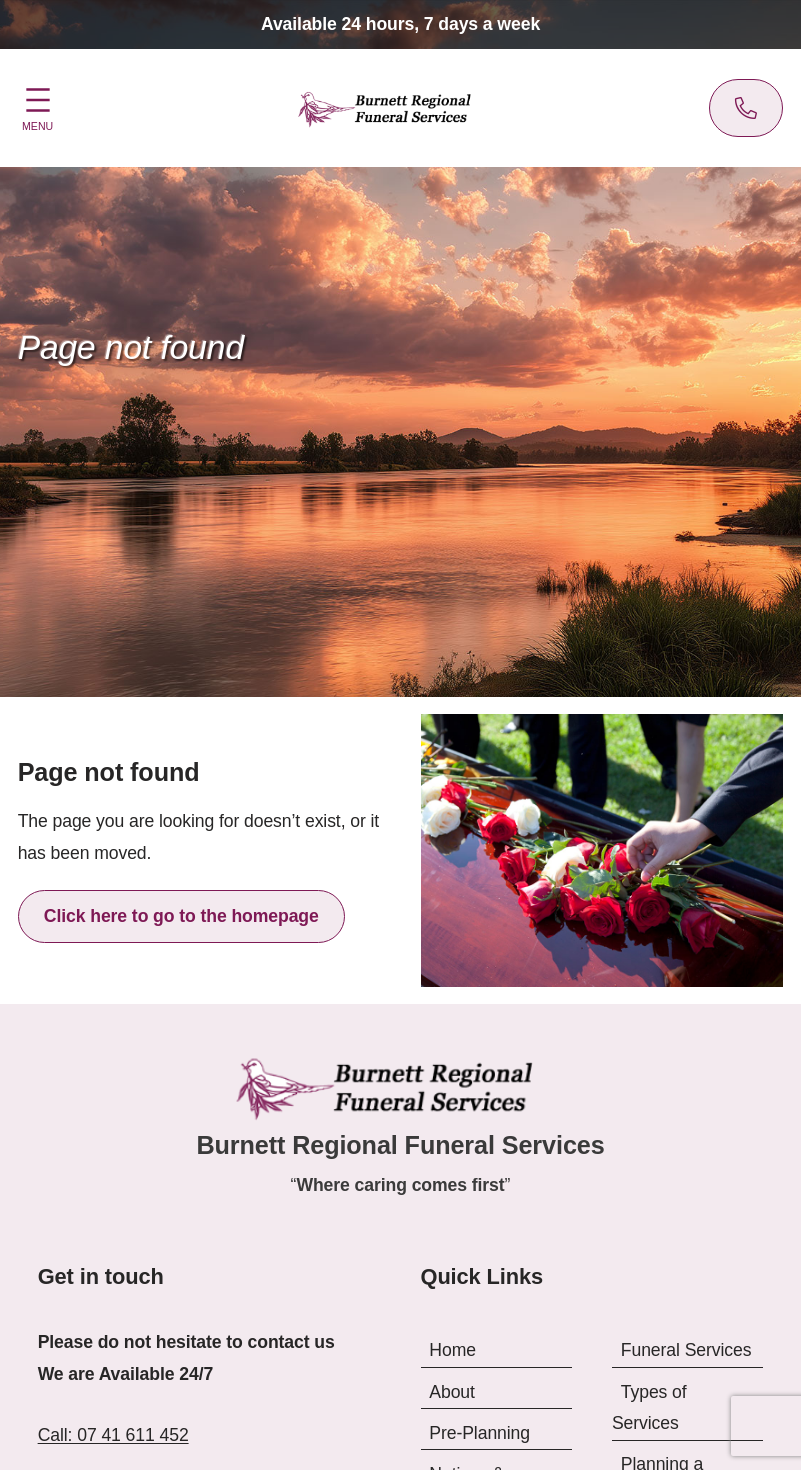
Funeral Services (686, 1350)
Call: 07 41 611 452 (113, 1435)
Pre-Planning (479, 1432)
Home (452, 1350)
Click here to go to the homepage (181, 916)
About (452, 1391)
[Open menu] (38, 106)
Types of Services (649, 1407)
